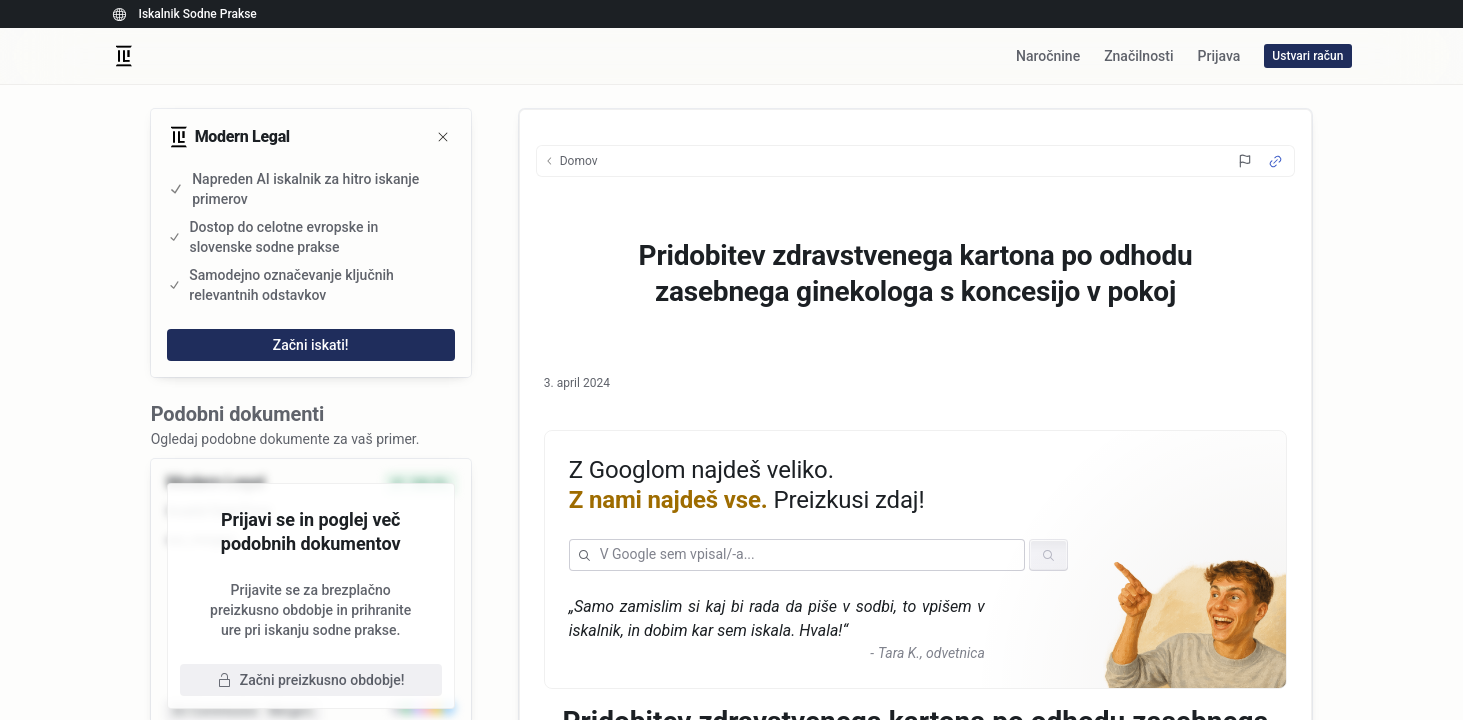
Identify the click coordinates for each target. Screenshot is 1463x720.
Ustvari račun (1307, 56)
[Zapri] (443, 137)
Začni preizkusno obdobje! (311, 680)
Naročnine (1048, 56)
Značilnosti (1138, 56)
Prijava (1219, 56)
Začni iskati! (311, 345)
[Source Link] (1275, 161)
